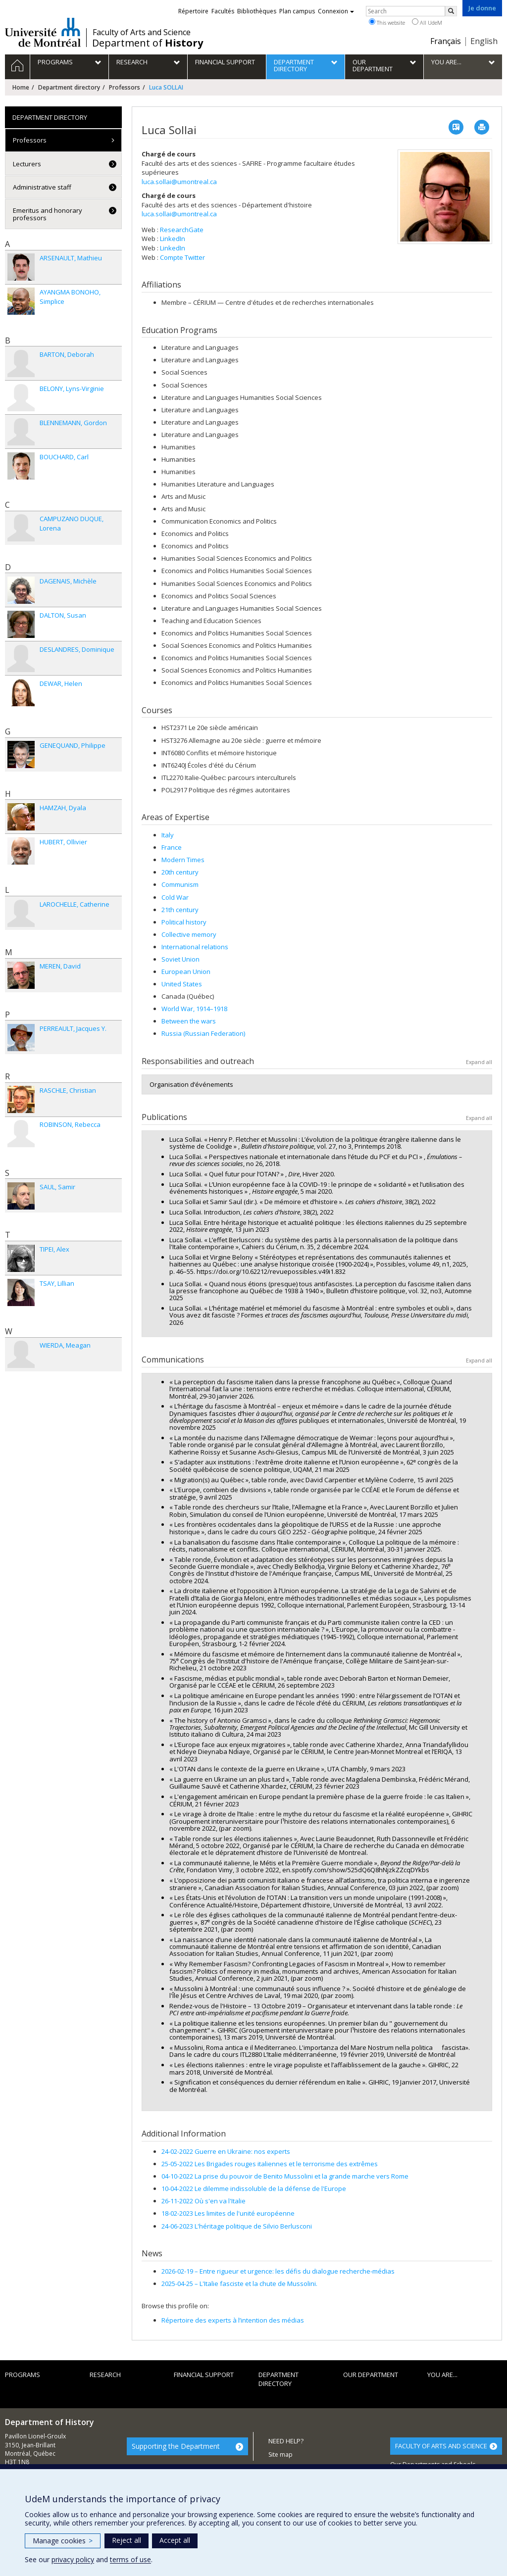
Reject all (126, 2540)
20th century (180, 872)
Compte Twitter (182, 257)
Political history (183, 922)
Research (105, 2374)
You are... (442, 2374)
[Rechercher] (451, 11)
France (171, 847)
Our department (370, 2374)
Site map (280, 2454)
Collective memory (188, 934)
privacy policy (72, 2559)
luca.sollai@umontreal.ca (179, 181)
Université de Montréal (43, 32)
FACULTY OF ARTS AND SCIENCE (441, 2445)
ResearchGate (181, 229)
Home (20, 87)
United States (181, 983)
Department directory (69, 87)
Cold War (175, 897)
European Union (185, 971)
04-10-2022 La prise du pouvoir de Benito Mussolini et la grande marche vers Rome (284, 2176)
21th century (180, 909)
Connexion (336, 11)
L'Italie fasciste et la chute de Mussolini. (239, 2283)
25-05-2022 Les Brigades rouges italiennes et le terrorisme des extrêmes (269, 2163)
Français (445, 41)
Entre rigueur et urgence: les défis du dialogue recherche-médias (278, 2271)
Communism (180, 884)
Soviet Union (180, 959)
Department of (147, 43)
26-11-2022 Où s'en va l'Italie (203, 2200)
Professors (124, 87)
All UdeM (427, 22)
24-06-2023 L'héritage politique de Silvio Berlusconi (236, 2226)
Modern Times (182, 859)
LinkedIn (172, 238)
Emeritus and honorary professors (47, 214)
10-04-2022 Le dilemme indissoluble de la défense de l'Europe (253, 2188)
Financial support (204, 2374)
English (484, 41)
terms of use (130, 2559)
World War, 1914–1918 (194, 1008)
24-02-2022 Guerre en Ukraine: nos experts (225, 2151)
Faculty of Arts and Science (142, 32)
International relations (194, 946)
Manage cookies (63, 2540)
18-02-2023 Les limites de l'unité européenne (228, 2213)
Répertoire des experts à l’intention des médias (232, 2320)
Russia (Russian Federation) (203, 1033)
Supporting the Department (176, 2446)
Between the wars (188, 1021)
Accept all (174, 2540)
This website (387, 22)
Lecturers (27, 163)
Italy (167, 834)
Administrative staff (42, 187)
